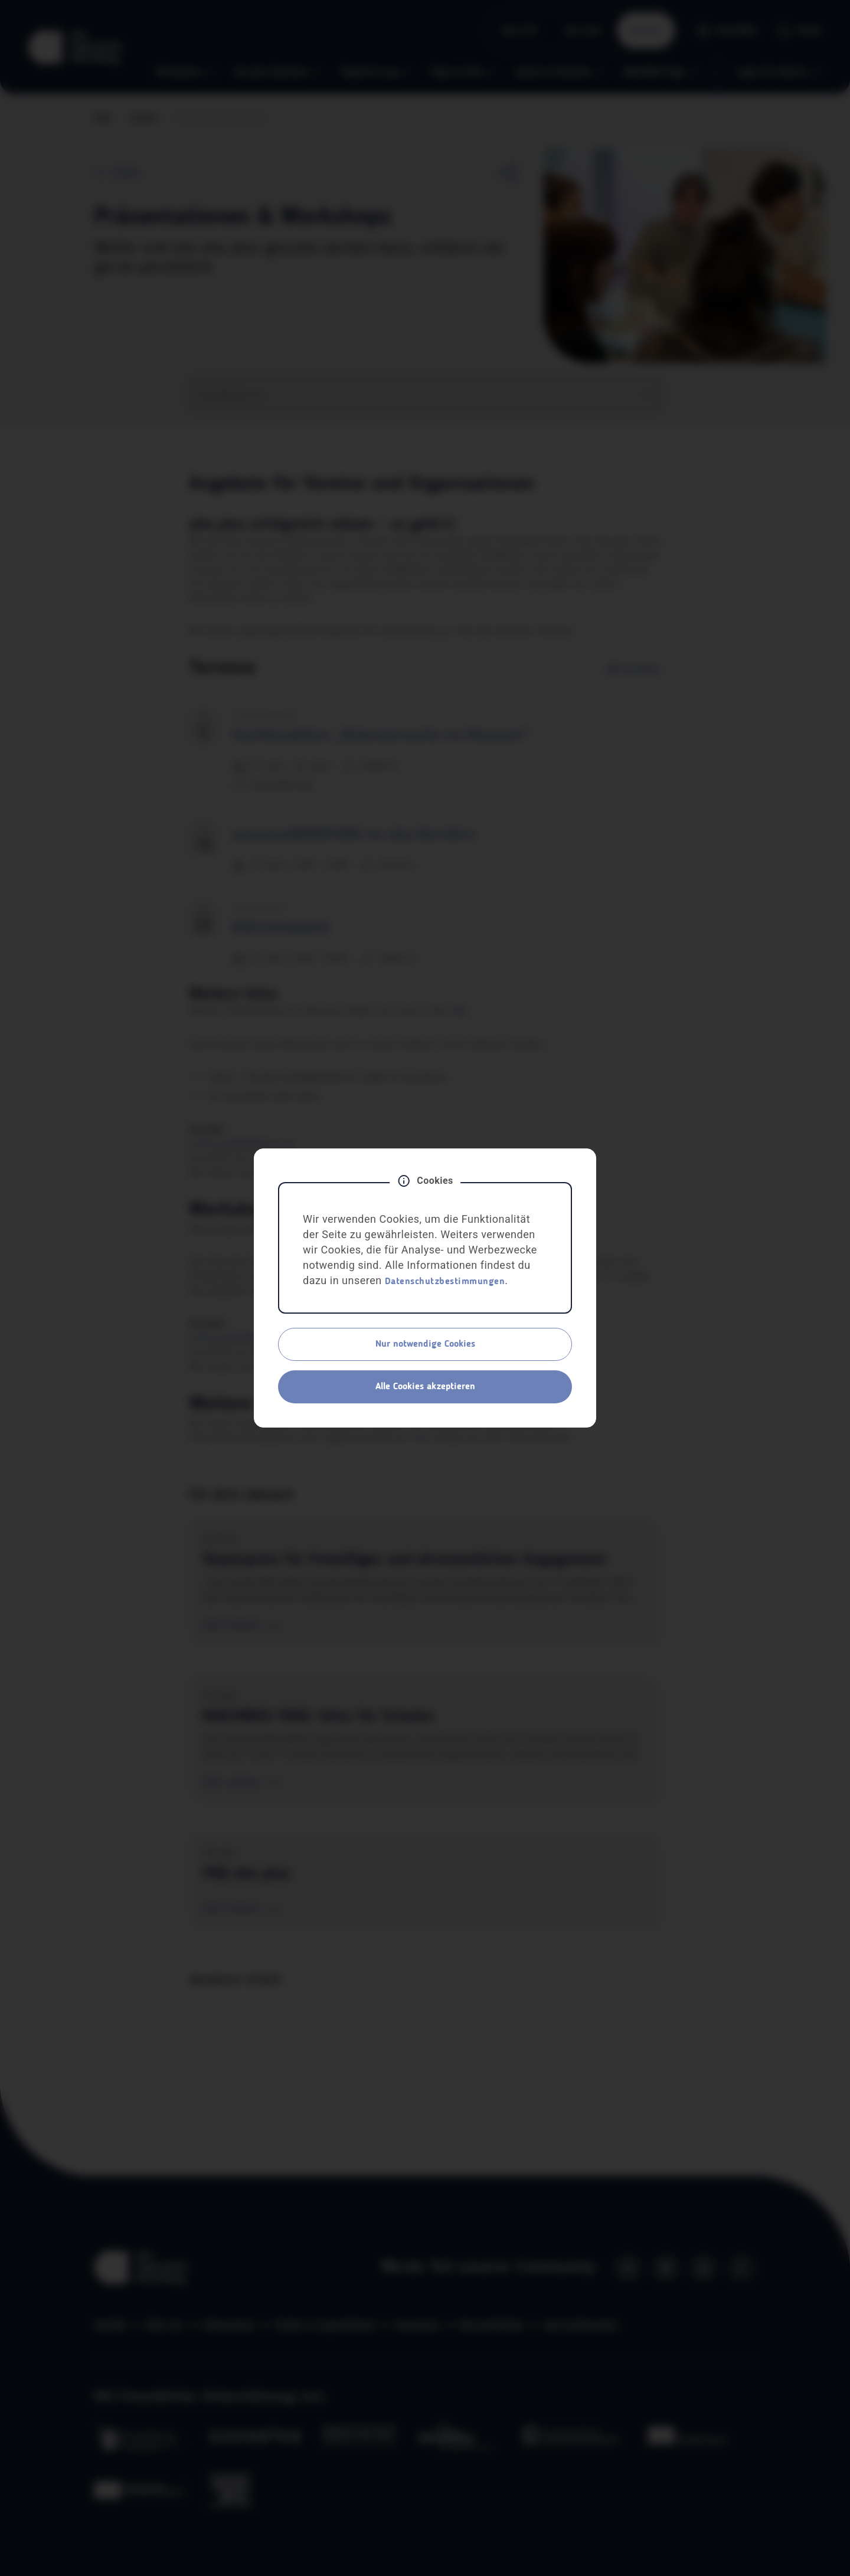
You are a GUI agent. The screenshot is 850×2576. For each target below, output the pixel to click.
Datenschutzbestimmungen (445, 1282)
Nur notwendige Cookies (425, 1344)
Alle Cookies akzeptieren (425, 1387)
